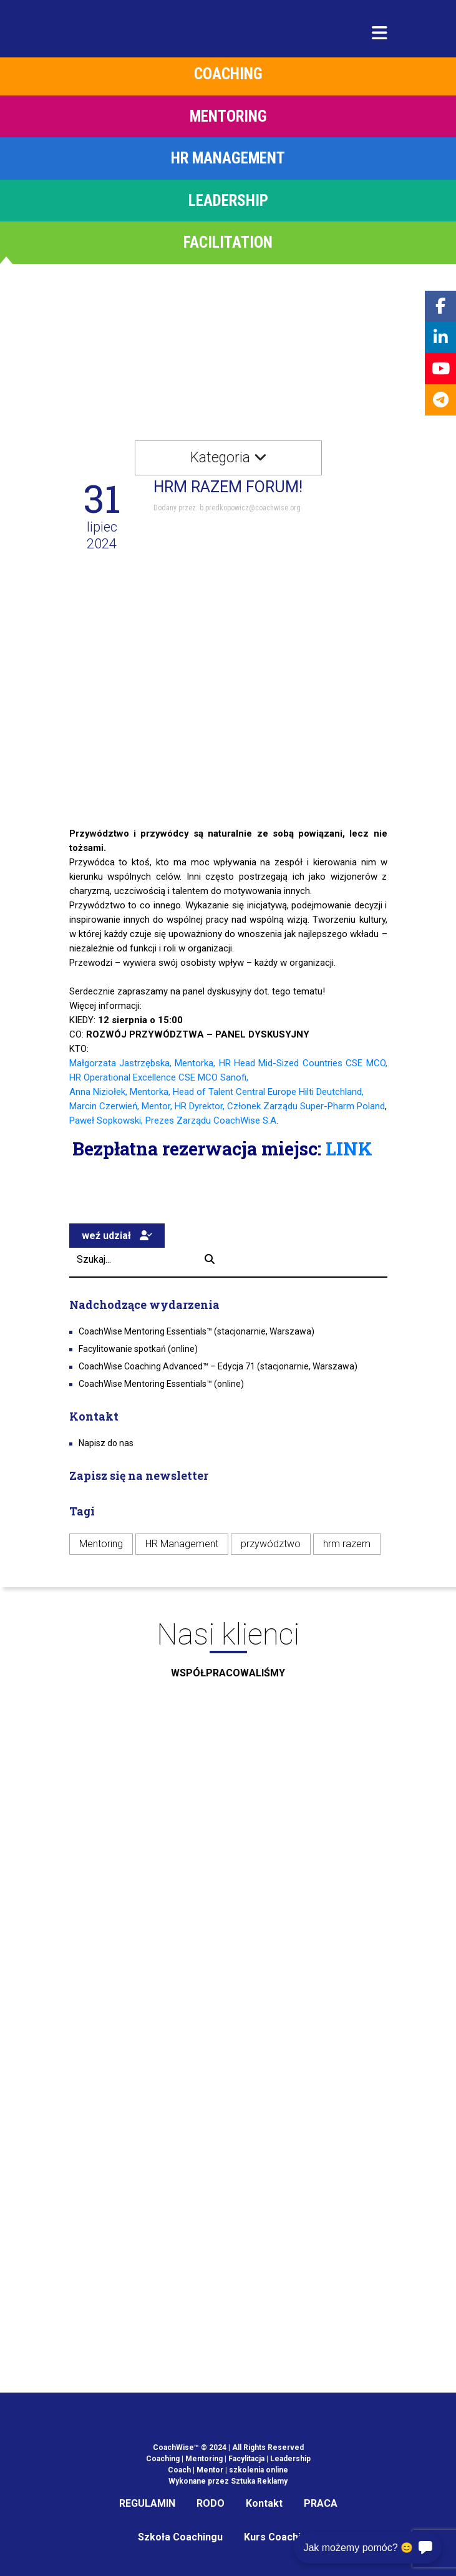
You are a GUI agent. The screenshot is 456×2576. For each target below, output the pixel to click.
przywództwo (271, 1544)
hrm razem (347, 1544)
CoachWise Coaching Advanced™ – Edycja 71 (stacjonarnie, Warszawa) (218, 1366)
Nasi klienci (228, 1653)
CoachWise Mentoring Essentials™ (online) (161, 1384)
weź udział (117, 1236)
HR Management (181, 1544)
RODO (210, 2503)
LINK (349, 1148)
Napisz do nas (106, 1443)
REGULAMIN (147, 2503)
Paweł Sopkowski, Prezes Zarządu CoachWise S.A (172, 1120)
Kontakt (264, 2503)
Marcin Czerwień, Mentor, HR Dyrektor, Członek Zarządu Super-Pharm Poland (227, 1106)
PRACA (320, 2503)
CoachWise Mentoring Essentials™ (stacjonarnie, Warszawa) (196, 1331)
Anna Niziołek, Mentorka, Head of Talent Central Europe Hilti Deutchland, (216, 1091)
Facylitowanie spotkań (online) (138, 1349)
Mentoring (101, 1544)
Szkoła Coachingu (180, 2537)
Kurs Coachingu (281, 2537)
